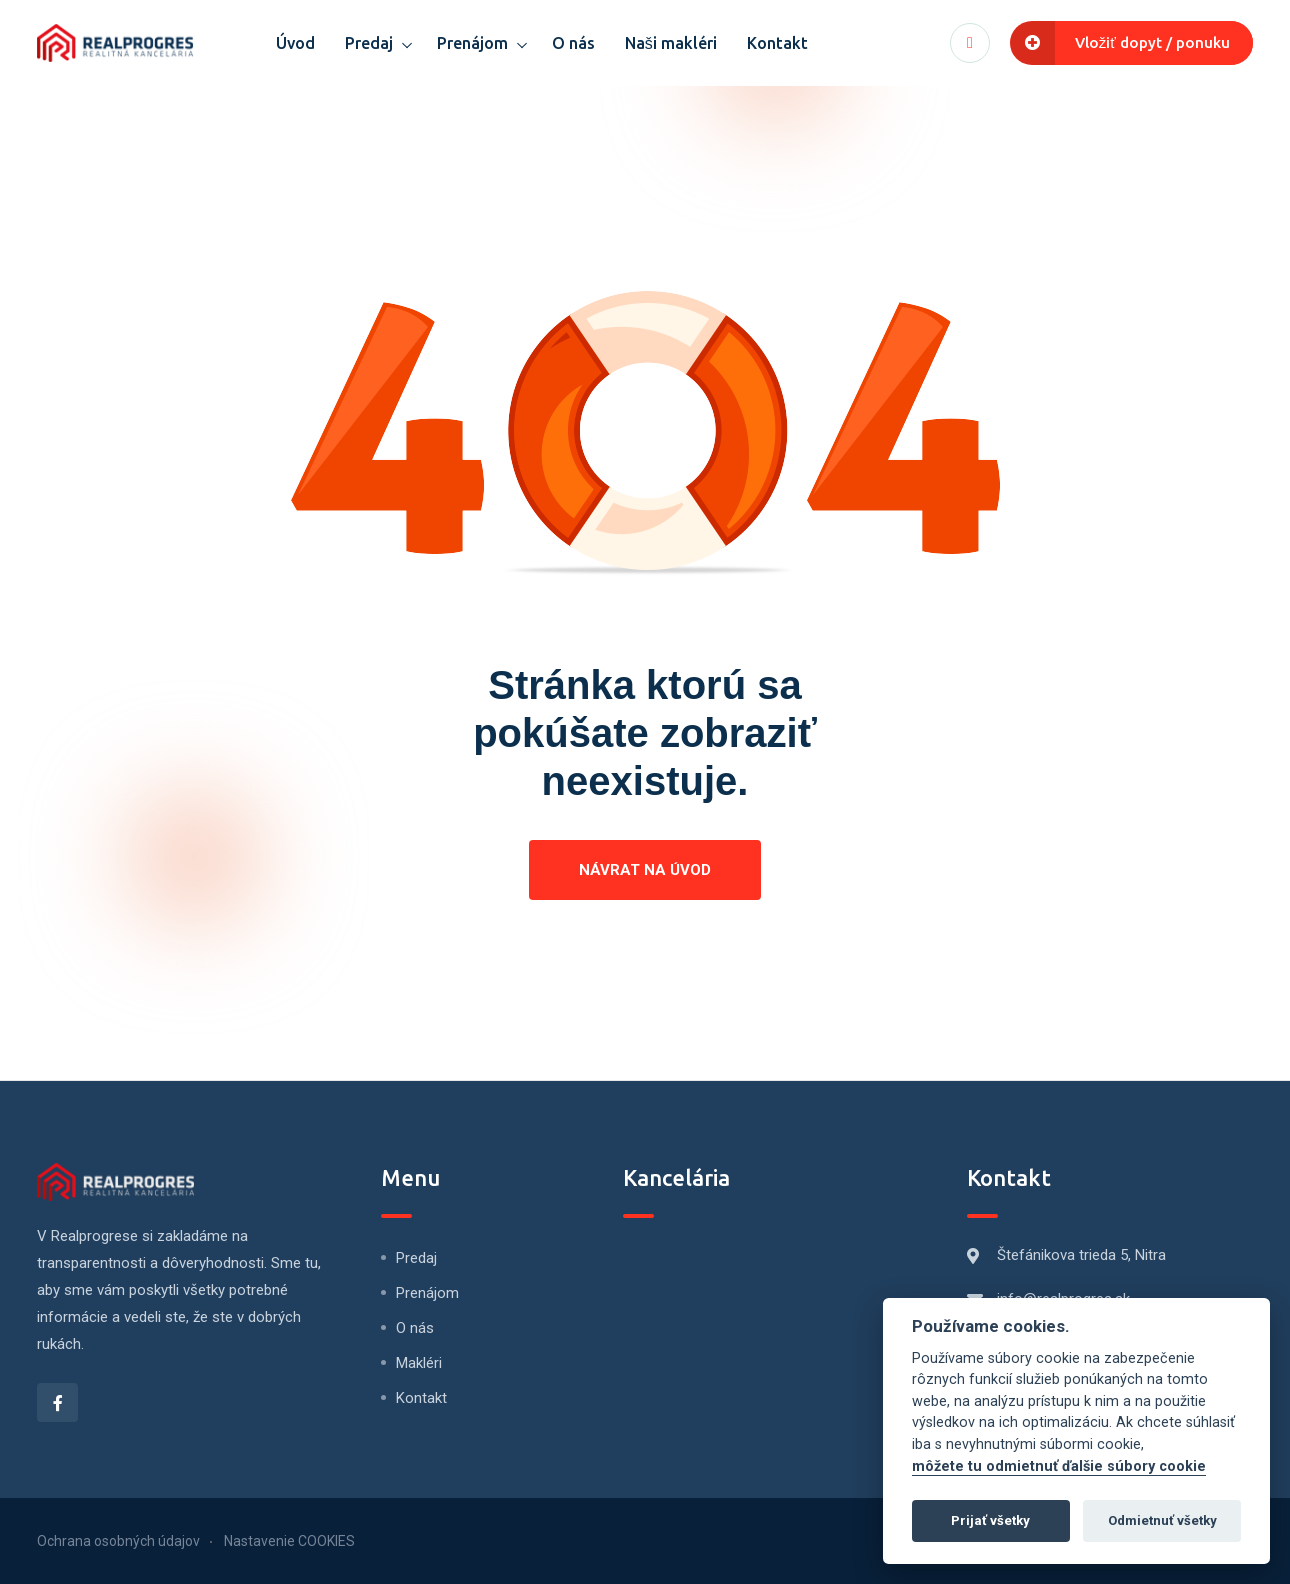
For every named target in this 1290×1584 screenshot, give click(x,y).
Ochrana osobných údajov (118, 1541)
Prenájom (472, 43)
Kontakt (777, 43)
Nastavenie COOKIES (289, 1541)
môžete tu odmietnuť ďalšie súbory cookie (1059, 1466)
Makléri (419, 1363)
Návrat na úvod (645, 870)
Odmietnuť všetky (1162, 1520)
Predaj (369, 43)
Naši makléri (671, 43)
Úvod (295, 43)
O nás (573, 43)
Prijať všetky (990, 1520)
